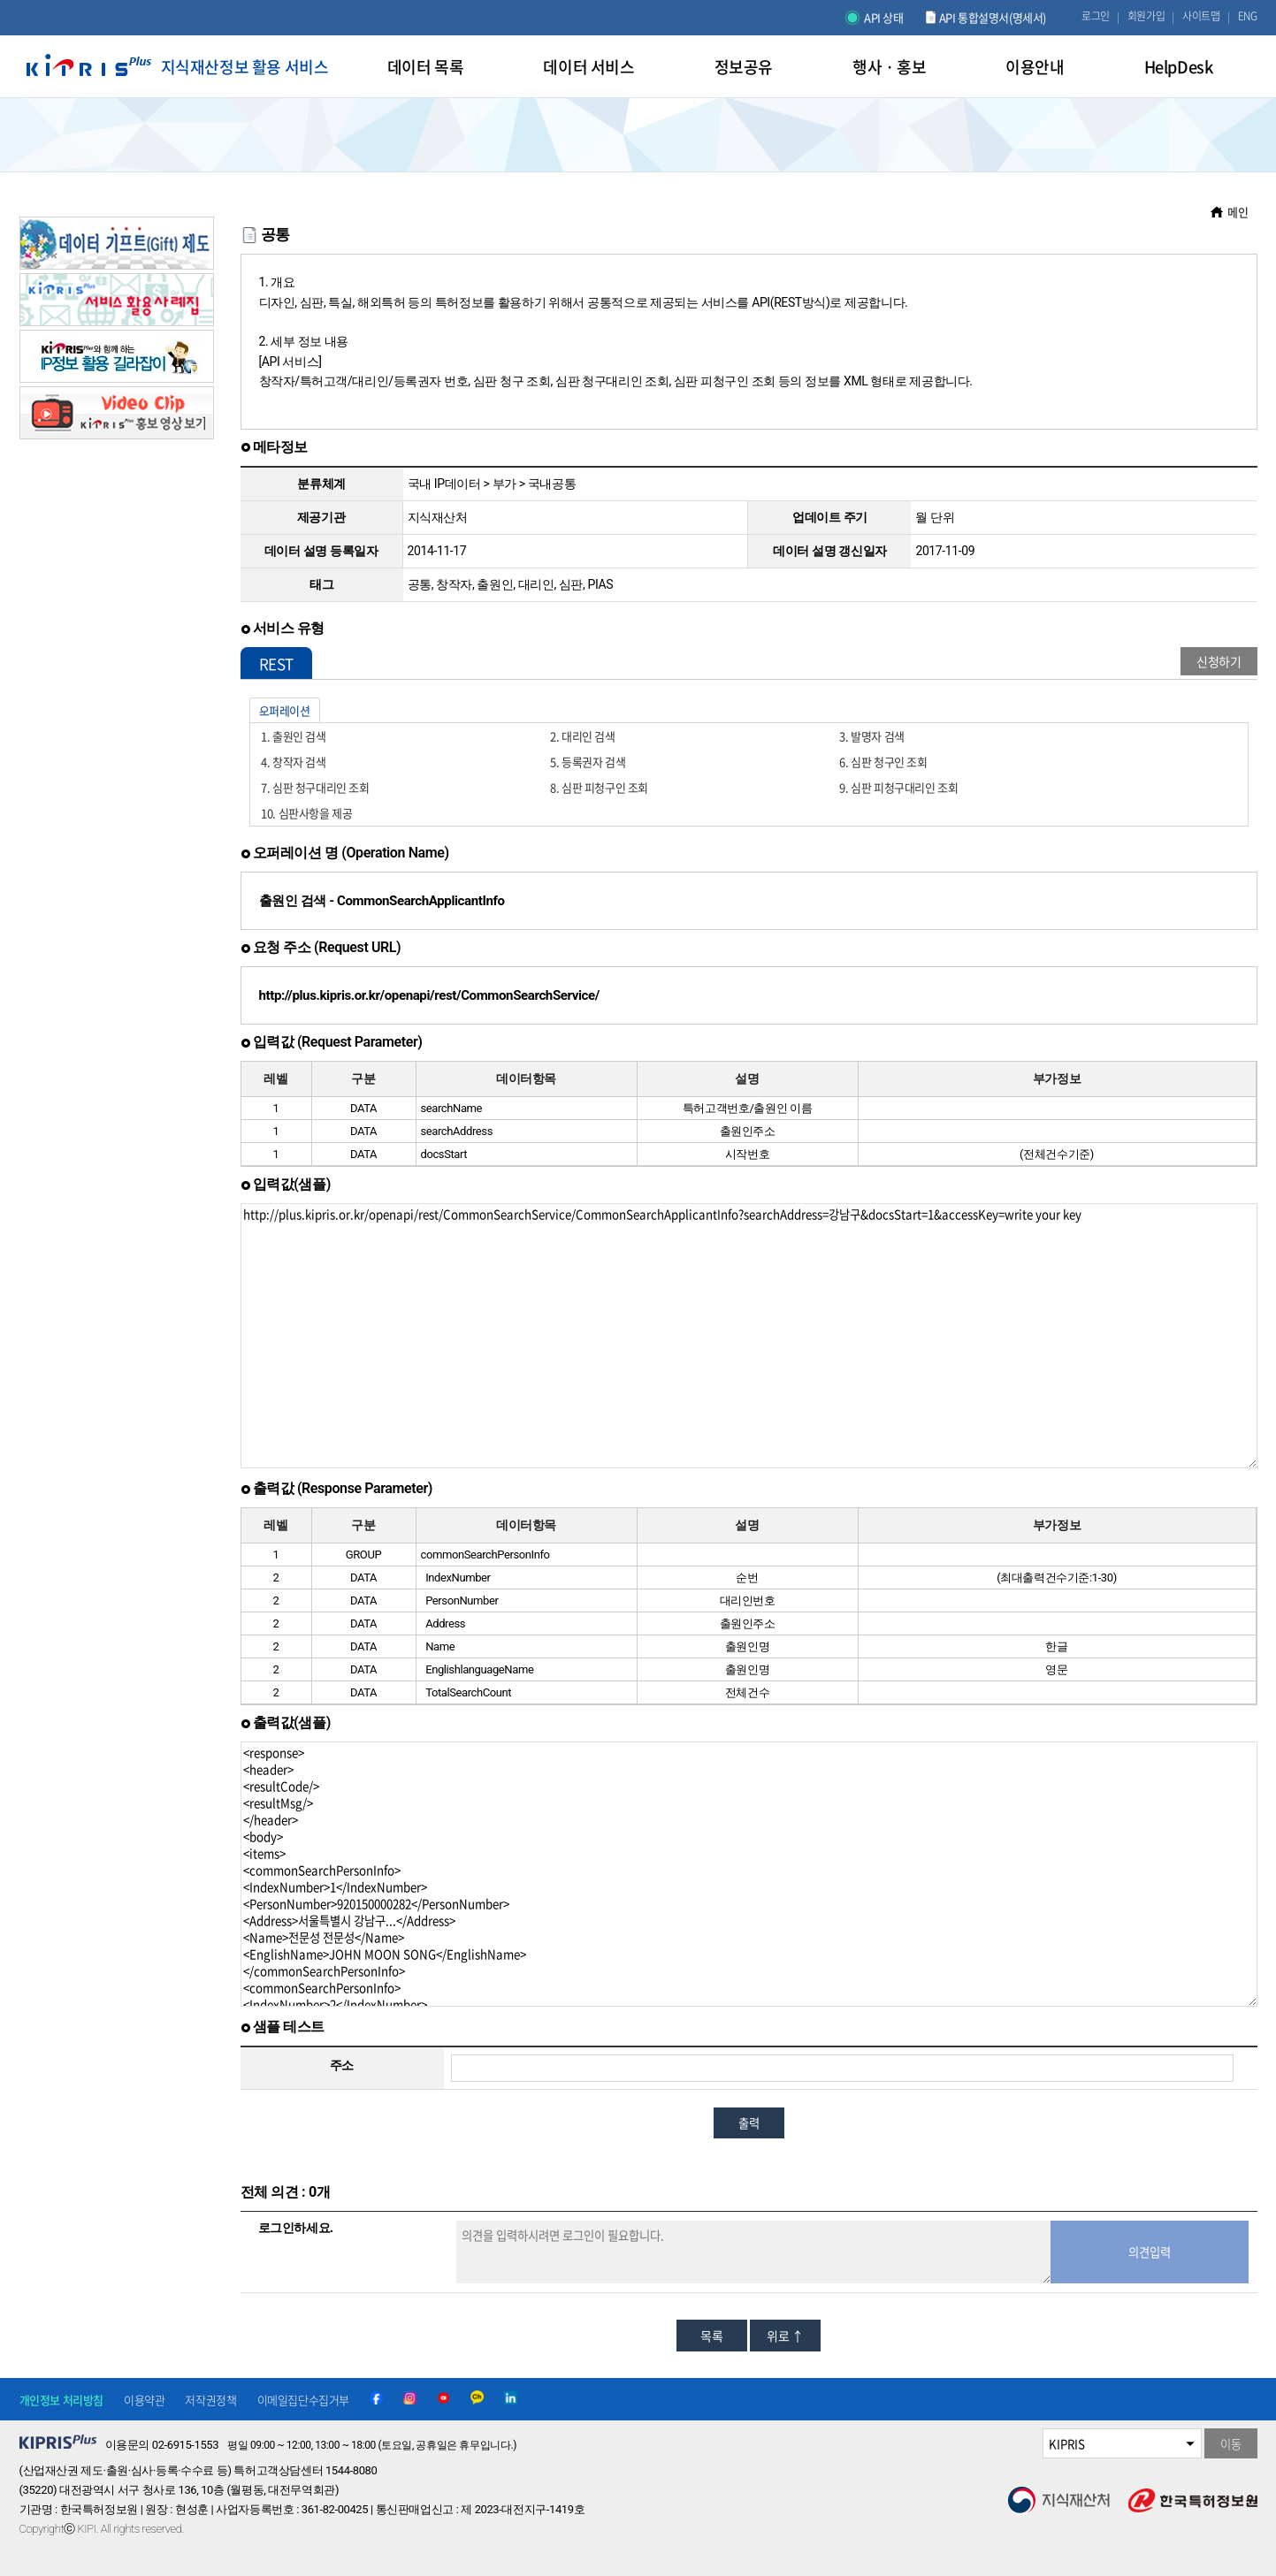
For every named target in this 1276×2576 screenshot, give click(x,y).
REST (276, 663)
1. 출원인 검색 (293, 736)
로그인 (1095, 16)
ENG (1247, 16)
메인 (1237, 211)
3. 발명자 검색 (871, 736)
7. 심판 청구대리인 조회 (315, 787)
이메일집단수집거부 (303, 2399)
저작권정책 (210, 2399)
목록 (711, 2335)
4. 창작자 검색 (293, 761)
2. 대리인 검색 (582, 736)
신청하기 (1218, 661)
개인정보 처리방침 (61, 2399)
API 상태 (884, 17)
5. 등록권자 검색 (587, 761)
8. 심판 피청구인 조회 (599, 787)
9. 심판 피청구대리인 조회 (898, 787)
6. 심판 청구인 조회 (883, 761)
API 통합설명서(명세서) (992, 17)
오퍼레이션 (284, 710)
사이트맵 (1200, 16)
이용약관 (144, 2399)
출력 (749, 2123)
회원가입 (1146, 16)
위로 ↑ (785, 2335)
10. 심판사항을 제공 (306, 812)
